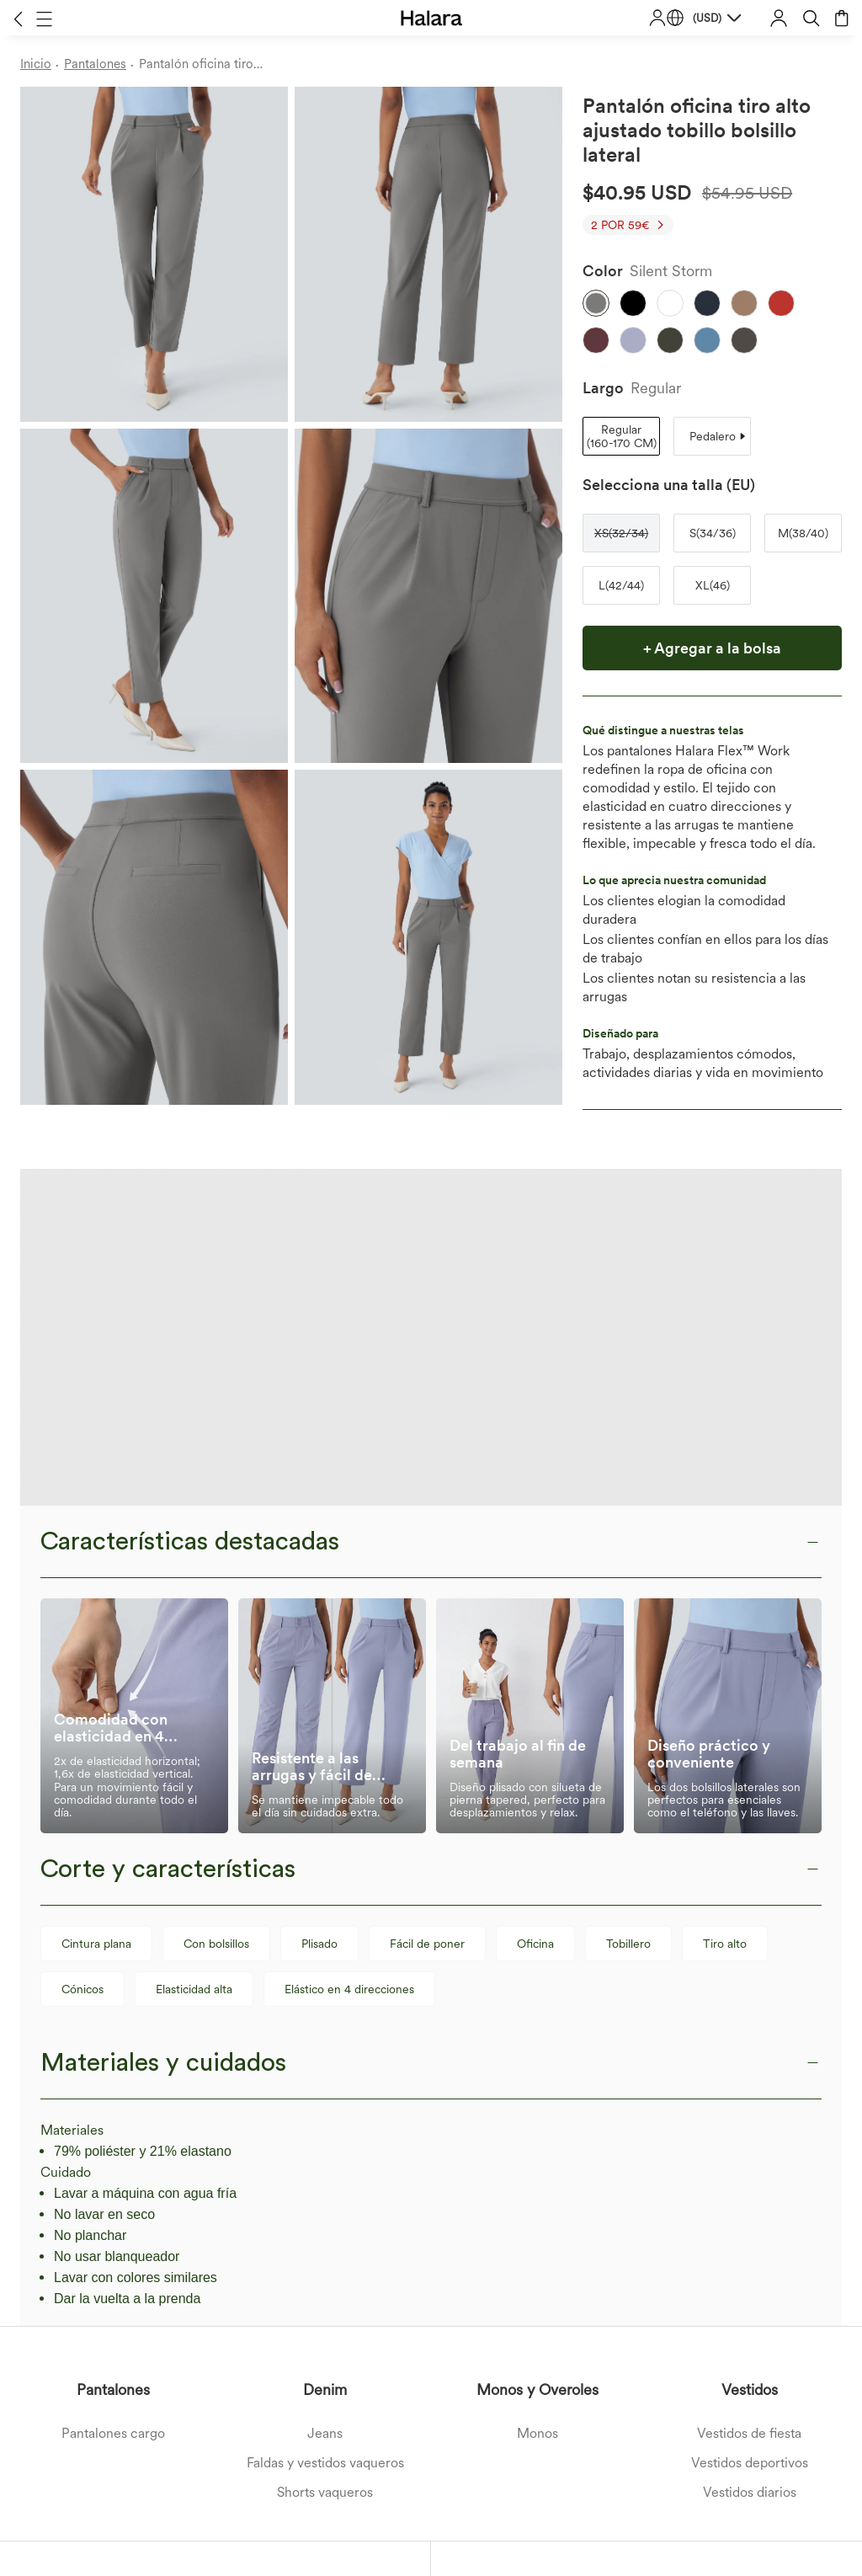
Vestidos (749, 2052)
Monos (537, 2096)
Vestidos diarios (749, 2155)
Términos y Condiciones (226, 2472)
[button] (18, 18)
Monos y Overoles (537, 2052)
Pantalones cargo (113, 2096)
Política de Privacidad (332, 2472)
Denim (325, 2052)
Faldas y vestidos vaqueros (325, 2126)
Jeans (325, 2096)
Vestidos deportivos (749, 2126)
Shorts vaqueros (325, 2155)
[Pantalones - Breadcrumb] (101, 64)
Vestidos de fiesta (749, 2096)
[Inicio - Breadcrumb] (42, 64)
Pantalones (113, 2052)
